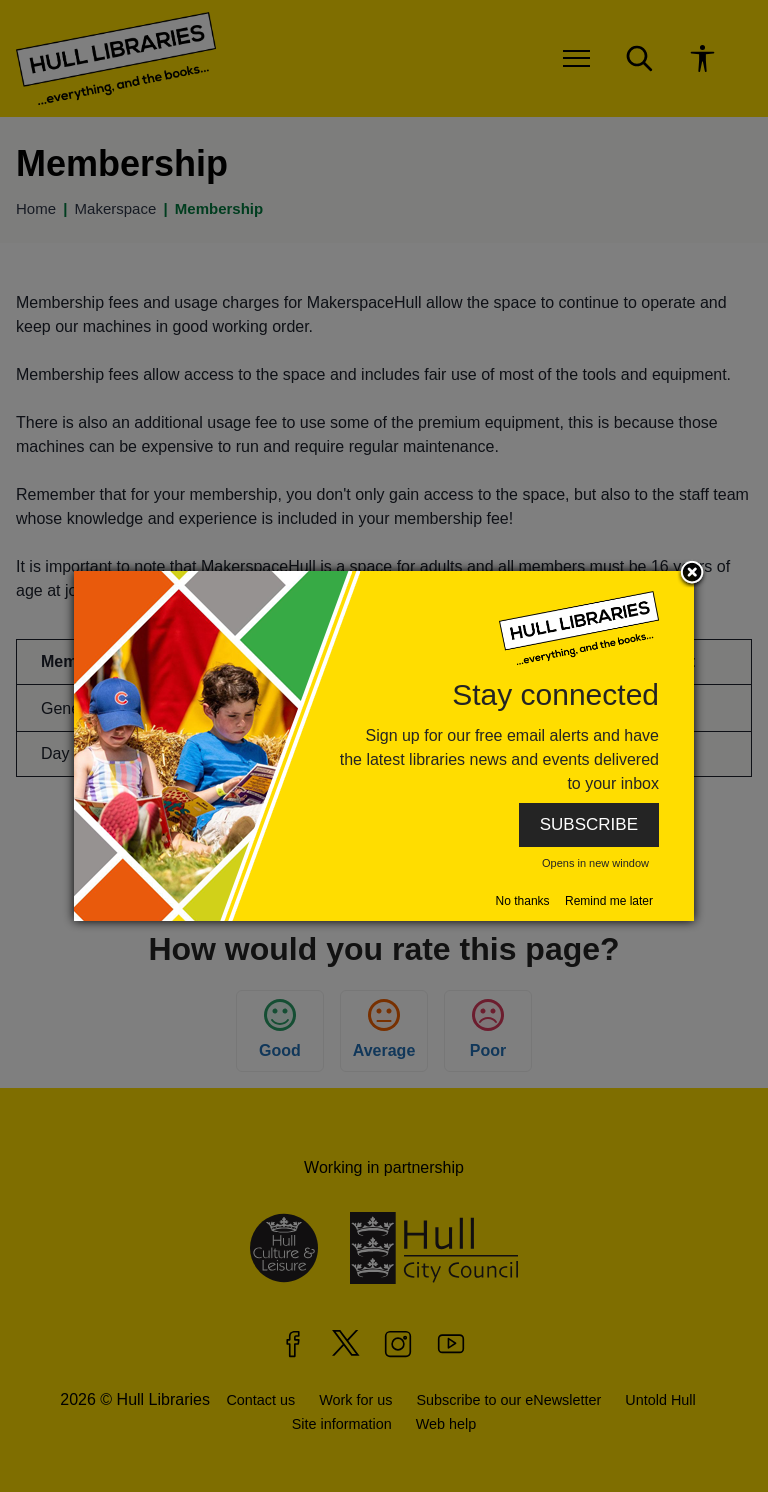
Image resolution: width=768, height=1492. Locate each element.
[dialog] (384, 746)
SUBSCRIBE (589, 824)
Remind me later (609, 901)
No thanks (523, 901)
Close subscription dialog (692, 574)
